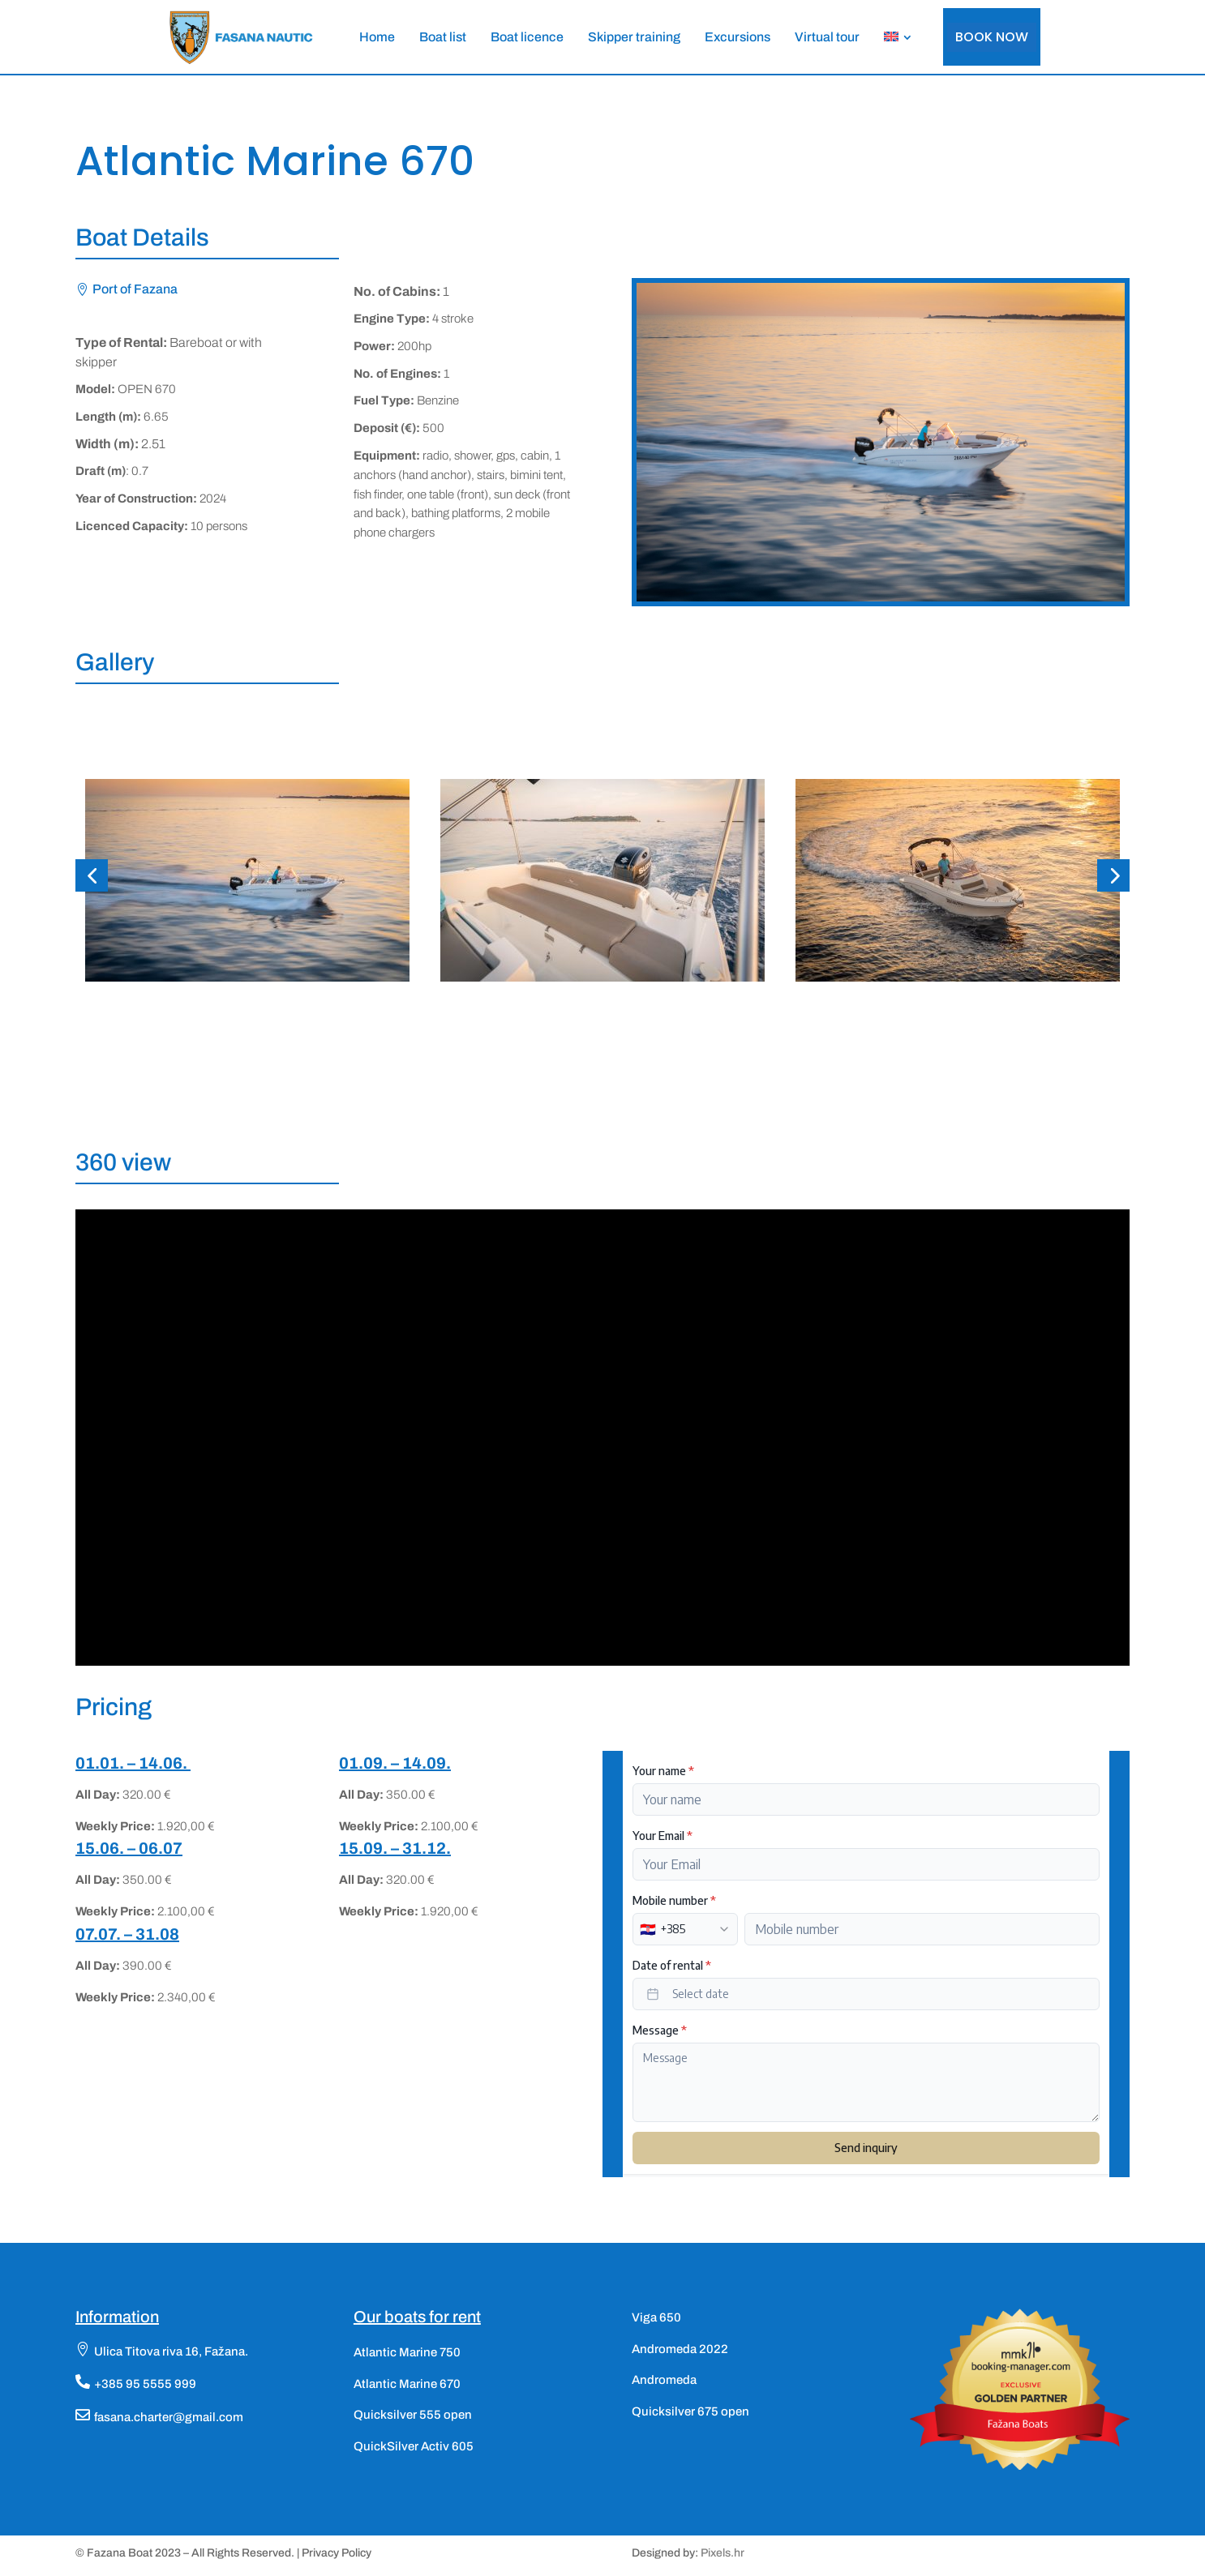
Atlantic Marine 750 (407, 2352)
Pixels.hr (722, 2553)
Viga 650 (656, 2317)
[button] (91, 875)
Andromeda (664, 2379)
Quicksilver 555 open (413, 2414)
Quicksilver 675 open (690, 2411)
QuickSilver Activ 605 (414, 2446)
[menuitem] (377, 37)
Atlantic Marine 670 (407, 2383)
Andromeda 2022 (680, 2349)
